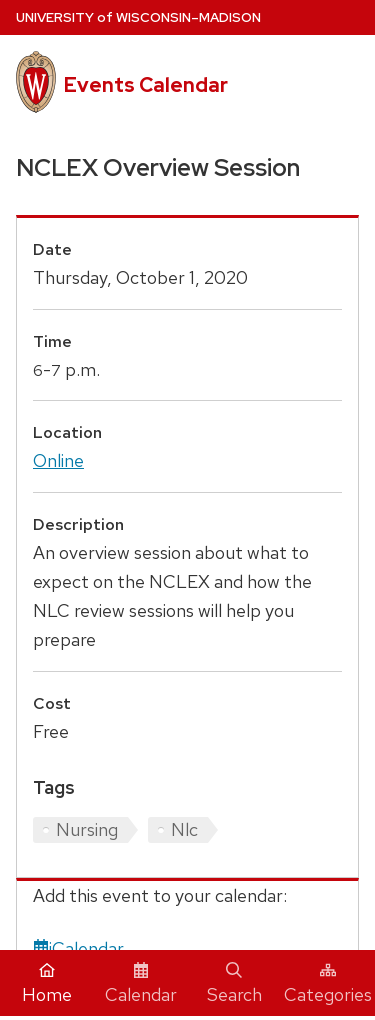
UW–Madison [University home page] (138, 17)
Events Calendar (146, 85)
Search (234, 984)
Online (58, 460)
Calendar (141, 984)
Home (47, 984)
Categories (328, 984)
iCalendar (78, 948)
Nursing (87, 829)
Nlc (184, 829)
